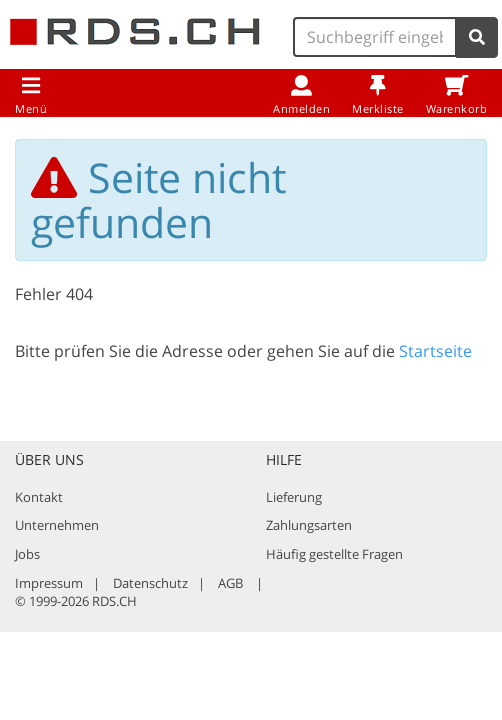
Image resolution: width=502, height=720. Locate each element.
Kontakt (39, 497)
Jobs (27, 554)
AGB (230, 583)
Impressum (49, 583)
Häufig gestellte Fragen (334, 554)
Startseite (435, 351)
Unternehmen (57, 525)
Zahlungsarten (309, 525)
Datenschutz (150, 583)
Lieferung (294, 497)
